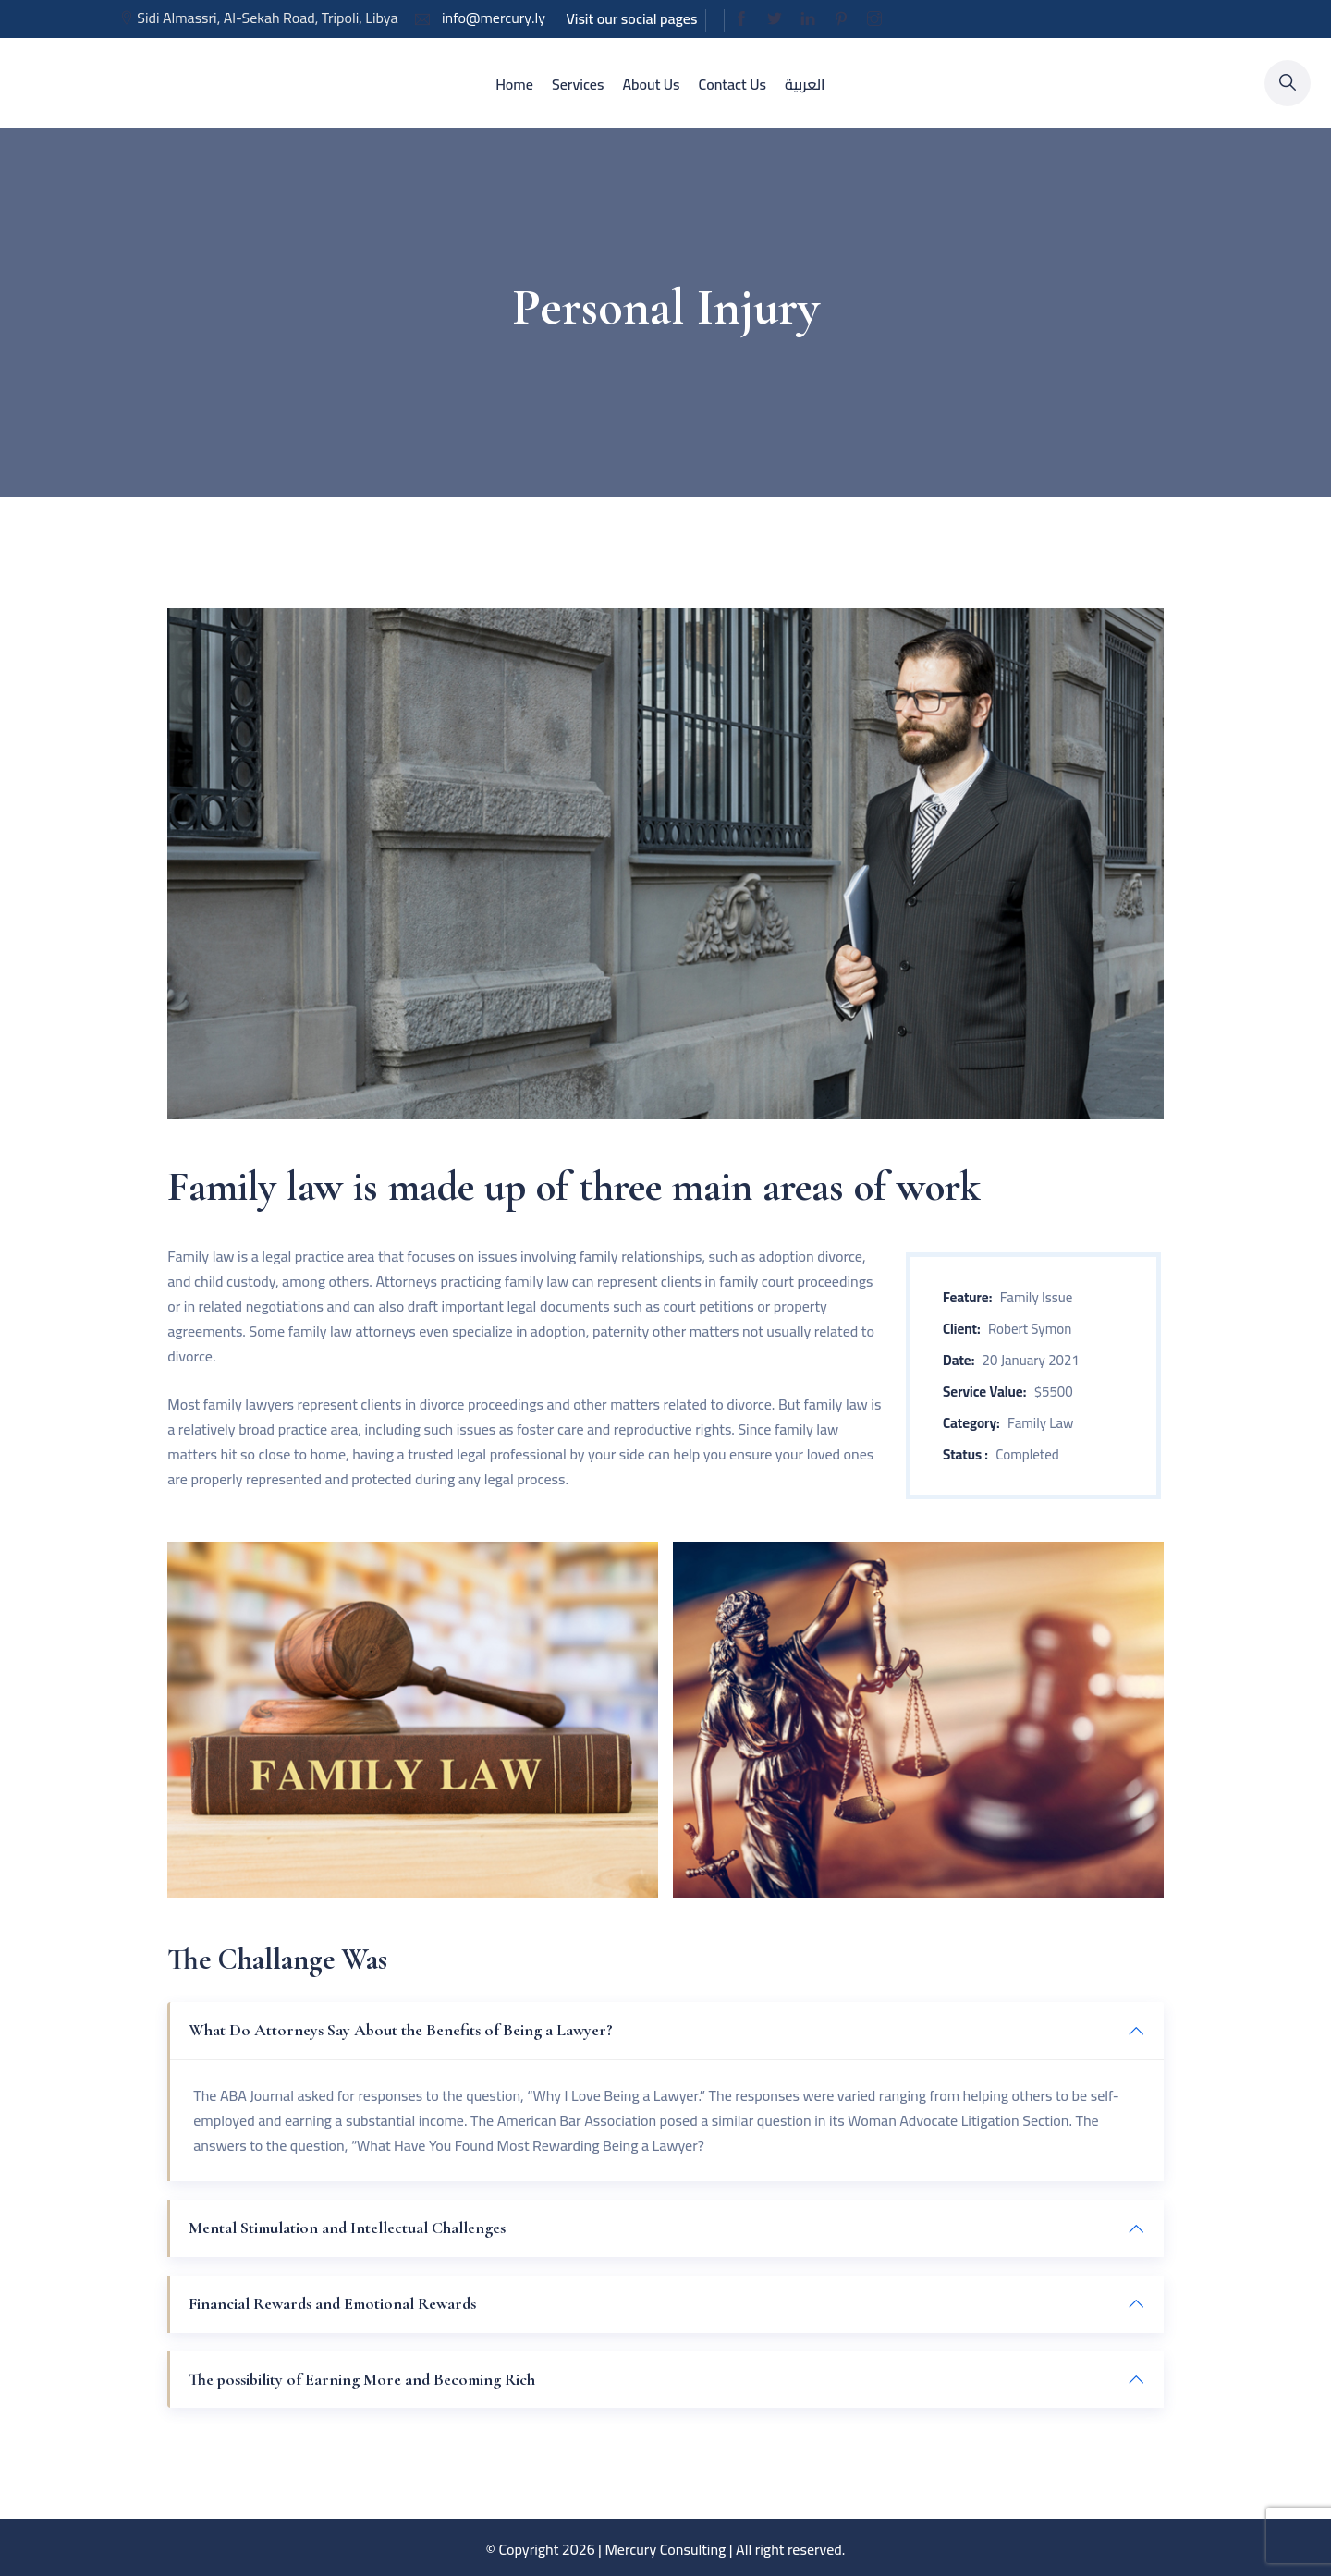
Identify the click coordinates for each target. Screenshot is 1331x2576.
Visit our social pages (631, 18)
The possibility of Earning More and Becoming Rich (362, 2379)
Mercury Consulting (665, 2549)
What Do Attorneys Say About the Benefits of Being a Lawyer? (401, 2030)
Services (578, 84)
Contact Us (732, 84)
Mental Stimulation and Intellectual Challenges (347, 2227)
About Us (650, 84)
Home (514, 84)
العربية (805, 84)
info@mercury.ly (492, 17)
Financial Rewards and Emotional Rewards (332, 2303)
